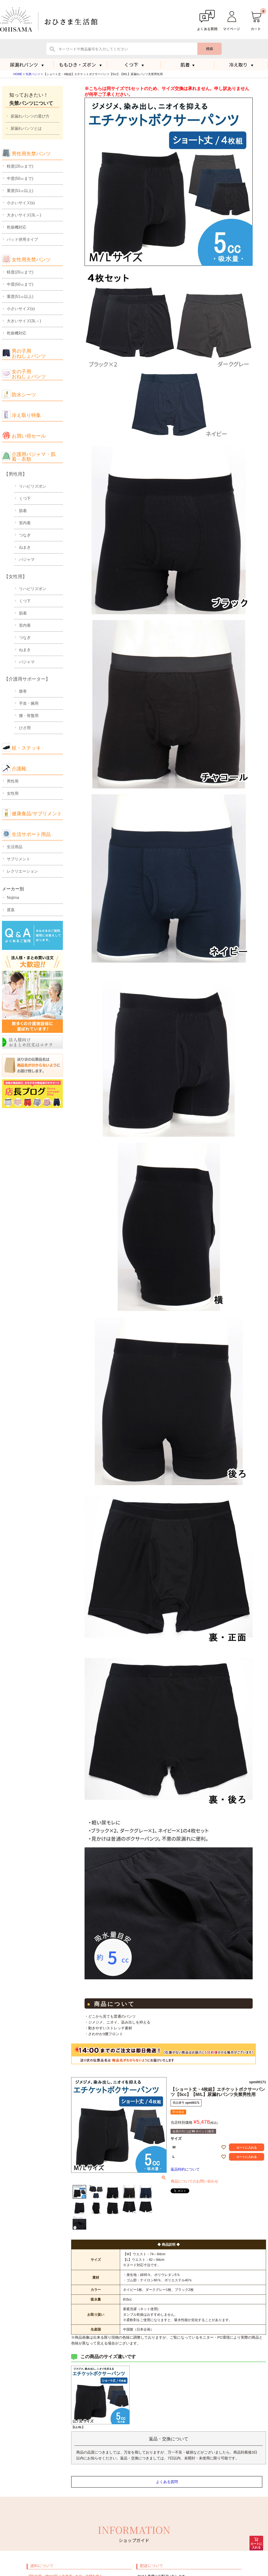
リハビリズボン (32, 486)
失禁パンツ (33, 74)
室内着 (25, 523)
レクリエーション (22, 871)
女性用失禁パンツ (31, 259)
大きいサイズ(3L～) (24, 215)
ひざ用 (25, 728)
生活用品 (14, 847)
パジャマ (27, 559)
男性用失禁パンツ (31, 153)
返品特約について (185, 2169)
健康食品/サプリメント (37, 813)
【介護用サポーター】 (27, 679)
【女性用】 (15, 576)
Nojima (13, 898)
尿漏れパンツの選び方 (29, 116)
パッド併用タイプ (22, 239)
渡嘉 (11, 910)
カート (256, 28)
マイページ (231, 28)
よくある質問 (207, 28)
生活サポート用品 (31, 834)
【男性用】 (15, 474)
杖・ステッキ (26, 748)
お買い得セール (29, 436)
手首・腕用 (28, 703)
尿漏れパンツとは (26, 128)
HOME (17, 74)
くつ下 (25, 498)
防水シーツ (24, 394)
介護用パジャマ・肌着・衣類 (34, 457)
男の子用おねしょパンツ (29, 354)
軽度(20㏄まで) (20, 166)
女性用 (13, 793)
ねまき (25, 547)
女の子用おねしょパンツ (29, 374)
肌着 (188, 64)
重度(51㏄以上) (20, 191)
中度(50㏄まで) (20, 178)
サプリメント (18, 859)
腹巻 (23, 691)
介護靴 (19, 768)
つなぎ (25, 535)
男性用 (13, 781)
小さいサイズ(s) (21, 203)
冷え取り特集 (26, 415)
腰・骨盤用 (28, 716)
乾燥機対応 (16, 227)
